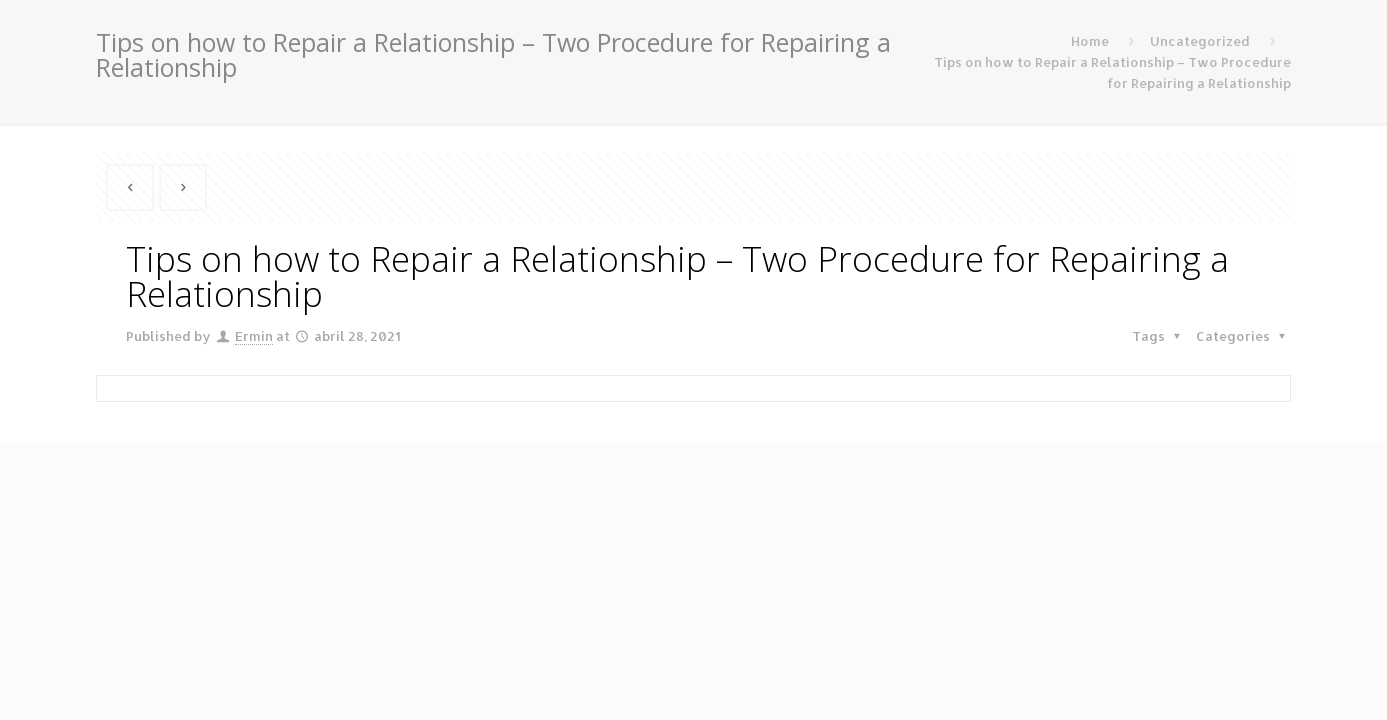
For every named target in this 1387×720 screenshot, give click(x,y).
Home (1090, 41)
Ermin (254, 336)
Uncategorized (1200, 41)
